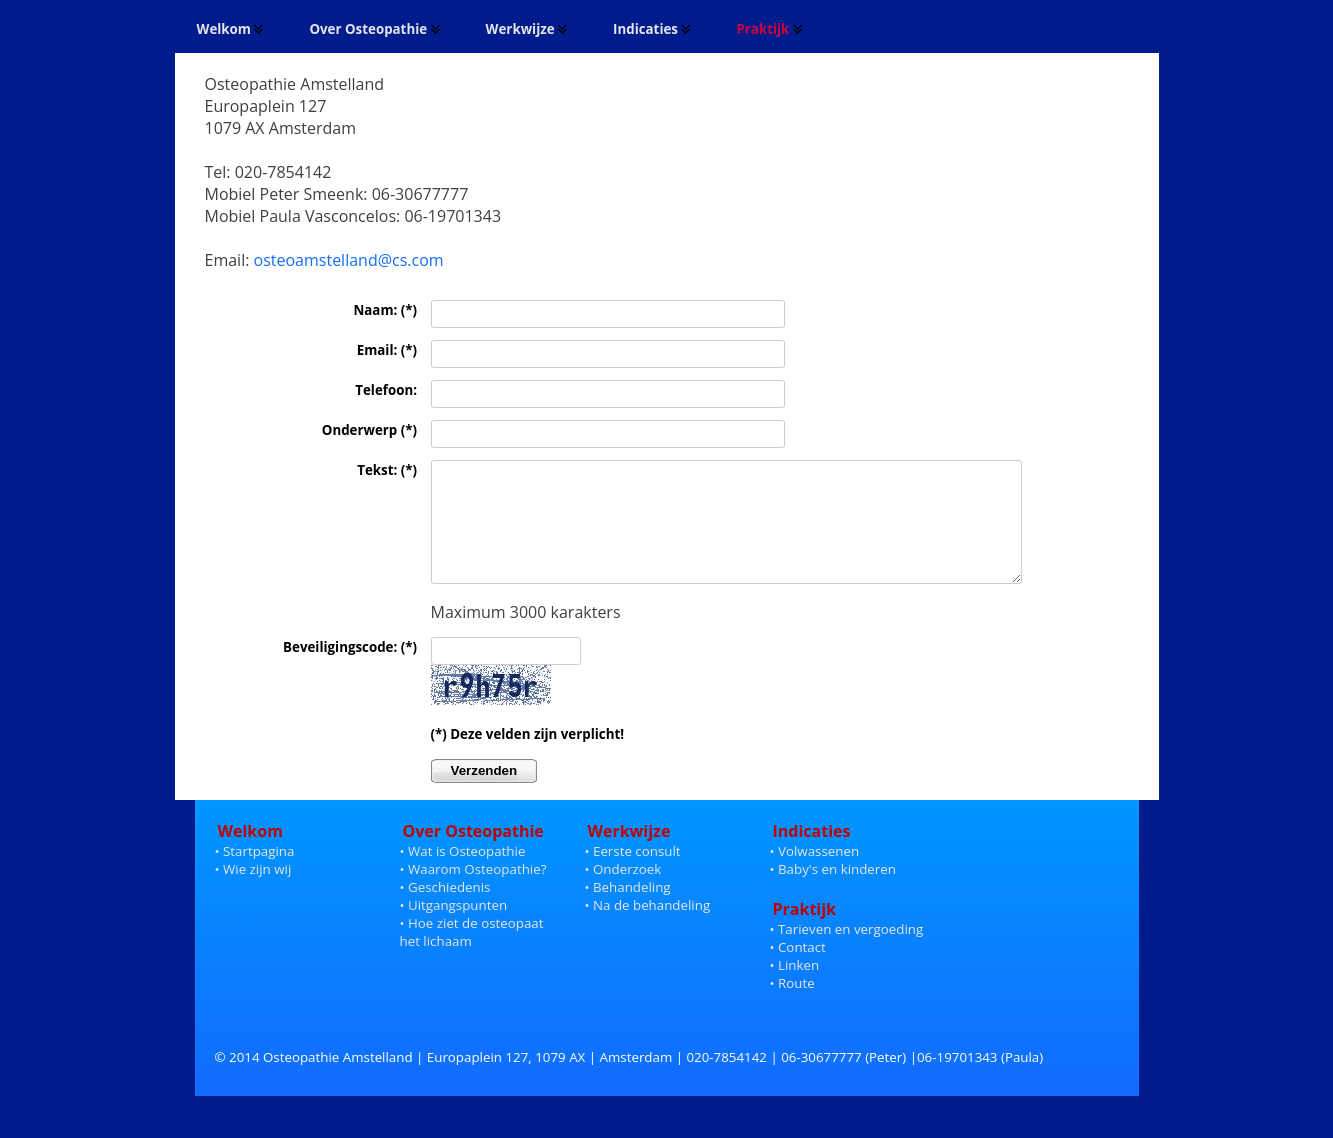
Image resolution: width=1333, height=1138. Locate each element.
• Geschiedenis (445, 914)
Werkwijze (527, 29)
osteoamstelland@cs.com (349, 260)
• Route (792, 1010)
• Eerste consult (633, 878)
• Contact (798, 974)
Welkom (231, 29)
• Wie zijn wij (253, 896)
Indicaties (652, 29)
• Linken (795, 992)
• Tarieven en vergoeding (847, 956)
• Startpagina (255, 878)
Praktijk (769, 29)
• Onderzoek (623, 896)
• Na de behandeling (648, 932)
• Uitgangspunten (454, 932)
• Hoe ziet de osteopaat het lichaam (472, 950)
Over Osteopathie (374, 29)
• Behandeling (628, 914)
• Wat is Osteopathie (463, 878)
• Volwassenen (815, 878)
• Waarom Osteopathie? (473, 896)
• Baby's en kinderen (833, 896)
